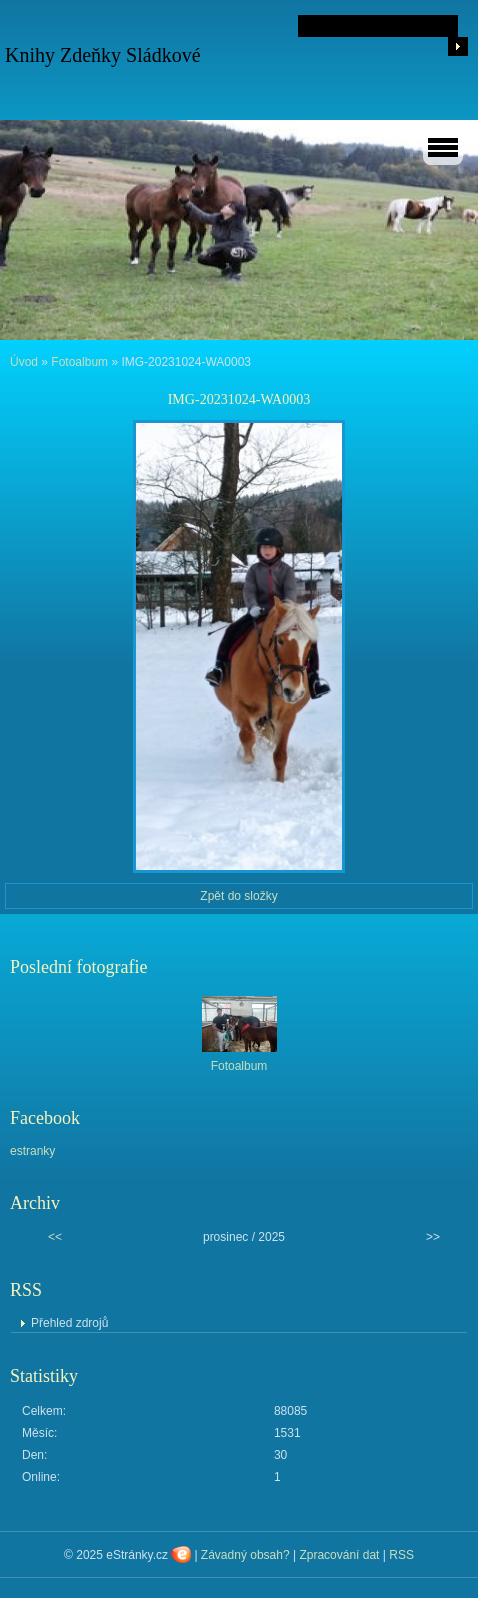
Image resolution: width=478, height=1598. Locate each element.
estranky (32, 1151)
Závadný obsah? (245, 1555)
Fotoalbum (79, 362)
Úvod (24, 362)
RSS (401, 1555)
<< (55, 1237)
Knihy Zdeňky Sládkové (103, 55)
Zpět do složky (238, 896)
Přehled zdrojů (69, 1323)
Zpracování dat (339, 1555)
